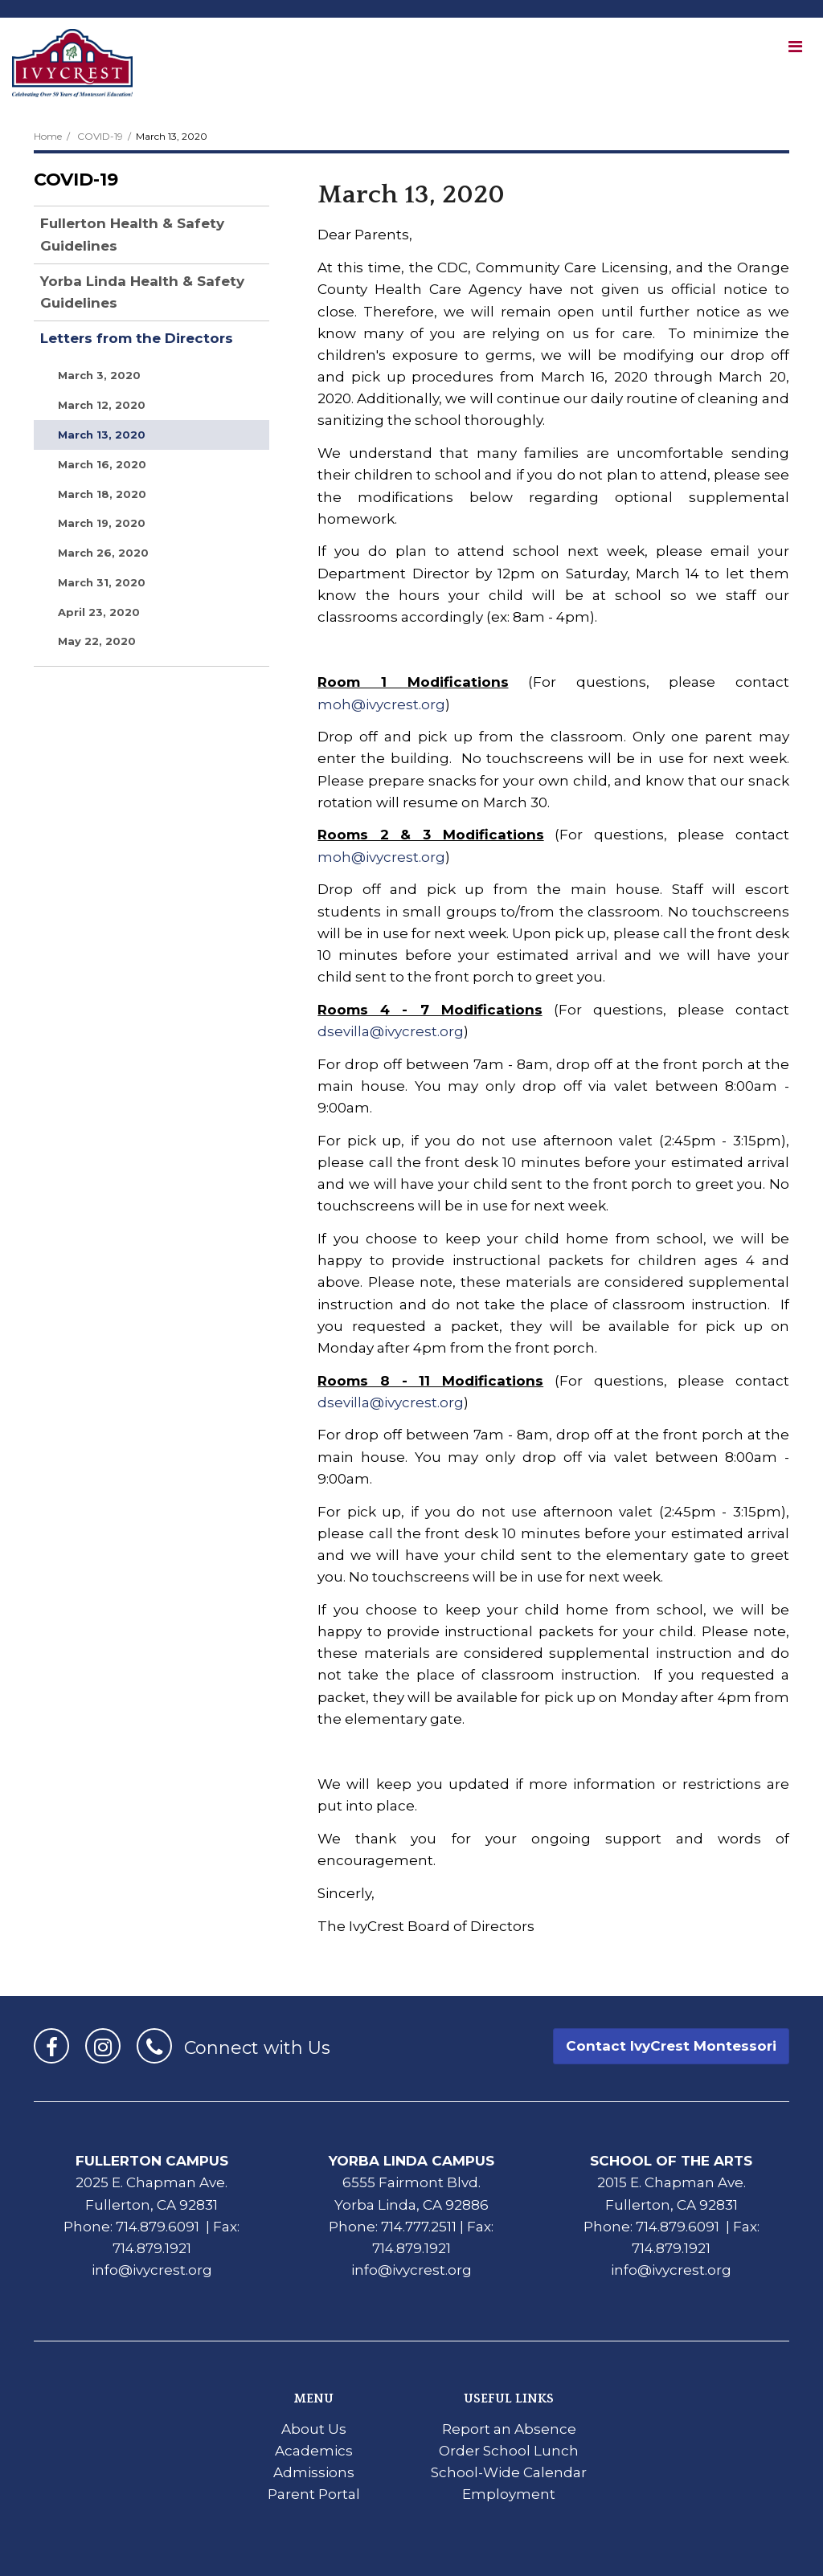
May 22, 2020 (97, 641)
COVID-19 (100, 136)
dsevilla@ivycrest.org (390, 1031)
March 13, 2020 (101, 434)
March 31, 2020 (101, 582)
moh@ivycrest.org (381, 704)
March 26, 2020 (103, 552)
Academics (314, 2451)
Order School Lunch (509, 2451)
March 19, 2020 (101, 522)
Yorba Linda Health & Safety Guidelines (142, 292)
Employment (508, 2494)
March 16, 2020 (102, 464)
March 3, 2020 (99, 375)
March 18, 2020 (102, 494)
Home (48, 136)
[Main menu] (795, 46)
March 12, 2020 (101, 404)
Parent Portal (314, 2494)
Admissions (313, 2472)
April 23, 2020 (99, 612)
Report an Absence (509, 2429)
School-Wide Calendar (509, 2472)
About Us (313, 2429)
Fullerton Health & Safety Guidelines (132, 234)
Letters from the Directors (136, 338)
